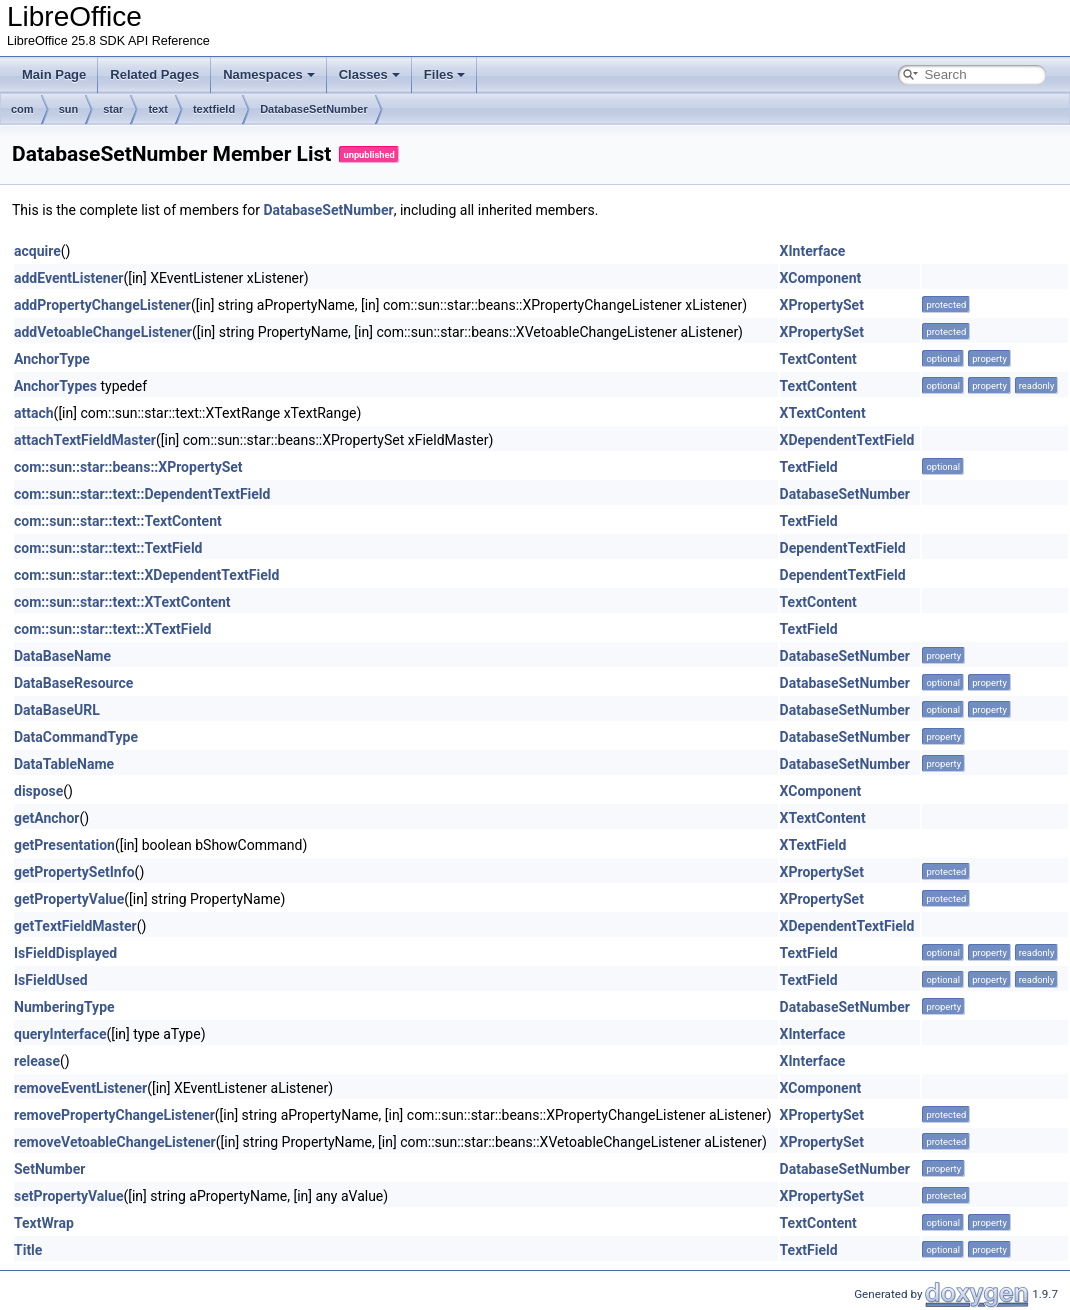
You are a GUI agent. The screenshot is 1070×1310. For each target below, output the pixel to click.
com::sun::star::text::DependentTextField (142, 494)
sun (69, 109)
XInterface (813, 251)
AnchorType (52, 359)
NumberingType (64, 1007)
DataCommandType (76, 737)
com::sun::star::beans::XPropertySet (128, 467)
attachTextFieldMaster (85, 440)
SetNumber (49, 1169)
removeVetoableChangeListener (115, 1142)
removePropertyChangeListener (114, 1115)
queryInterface (60, 1034)
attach (34, 413)
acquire (37, 251)
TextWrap (44, 1223)
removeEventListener (80, 1088)
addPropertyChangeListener (102, 305)
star (113, 109)
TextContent (818, 359)
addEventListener (68, 278)
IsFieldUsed (51, 980)
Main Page (54, 74)
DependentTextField (843, 548)
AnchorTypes (55, 386)
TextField (809, 467)
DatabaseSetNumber (314, 109)
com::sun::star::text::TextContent (118, 521)
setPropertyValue (68, 1196)
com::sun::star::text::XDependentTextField (146, 575)
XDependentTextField (847, 440)
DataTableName (64, 764)
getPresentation (64, 845)
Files (445, 74)
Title (28, 1250)
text (158, 109)
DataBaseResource (73, 683)
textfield (214, 109)
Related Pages (154, 74)
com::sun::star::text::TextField (108, 548)
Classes (369, 74)
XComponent (821, 278)
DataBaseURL (57, 710)
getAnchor (47, 818)
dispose (38, 791)
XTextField (813, 845)
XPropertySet (822, 305)
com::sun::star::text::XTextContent (122, 602)
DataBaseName (62, 656)
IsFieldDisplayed (65, 953)
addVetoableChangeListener (103, 332)
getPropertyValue (69, 899)
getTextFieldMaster (75, 926)
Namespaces (269, 74)
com (22, 109)
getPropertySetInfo (74, 872)
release (37, 1061)
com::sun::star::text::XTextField (112, 629)
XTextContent (823, 413)
